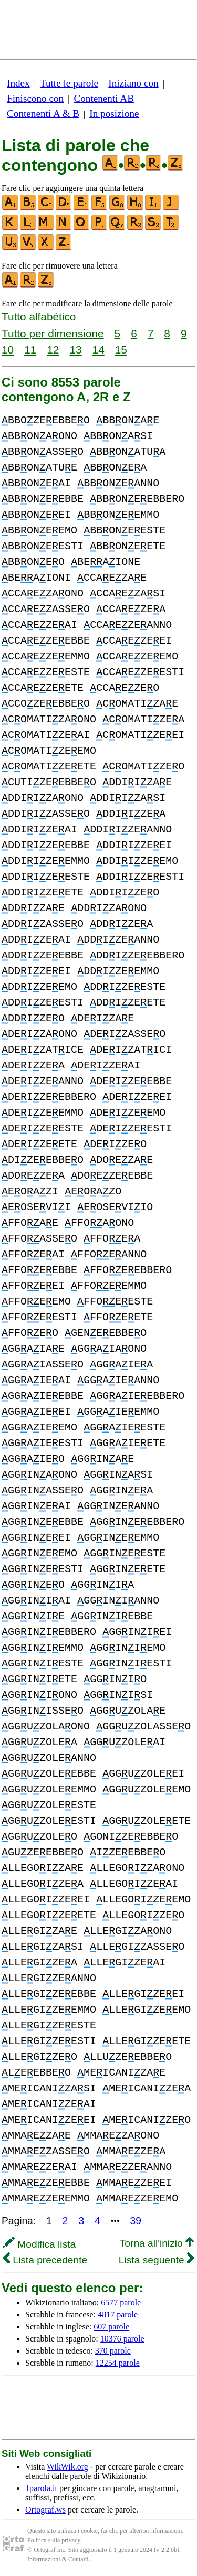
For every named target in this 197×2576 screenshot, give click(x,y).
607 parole (111, 2326)
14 (98, 350)
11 (30, 350)
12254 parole (118, 2362)
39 (135, 2220)
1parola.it (41, 2488)
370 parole (113, 2350)
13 (75, 350)
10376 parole (122, 2338)
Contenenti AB (104, 98)
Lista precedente (45, 2259)
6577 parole (121, 2302)
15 (121, 350)
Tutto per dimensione (53, 333)
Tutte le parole (69, 83)
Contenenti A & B (43, 113)
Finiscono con (35, 98)
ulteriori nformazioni (155, 2531)
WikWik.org (67, 2466)
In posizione (114, 113)
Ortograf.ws (45, 2509)
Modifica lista (39, 2244)
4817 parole (118, 2314)
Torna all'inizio (157, 2243)
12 (53, 350)
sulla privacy (64, 2540)
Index (18, 83)
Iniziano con (133, 83)
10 (8, 350)
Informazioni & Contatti (58, 2559)
